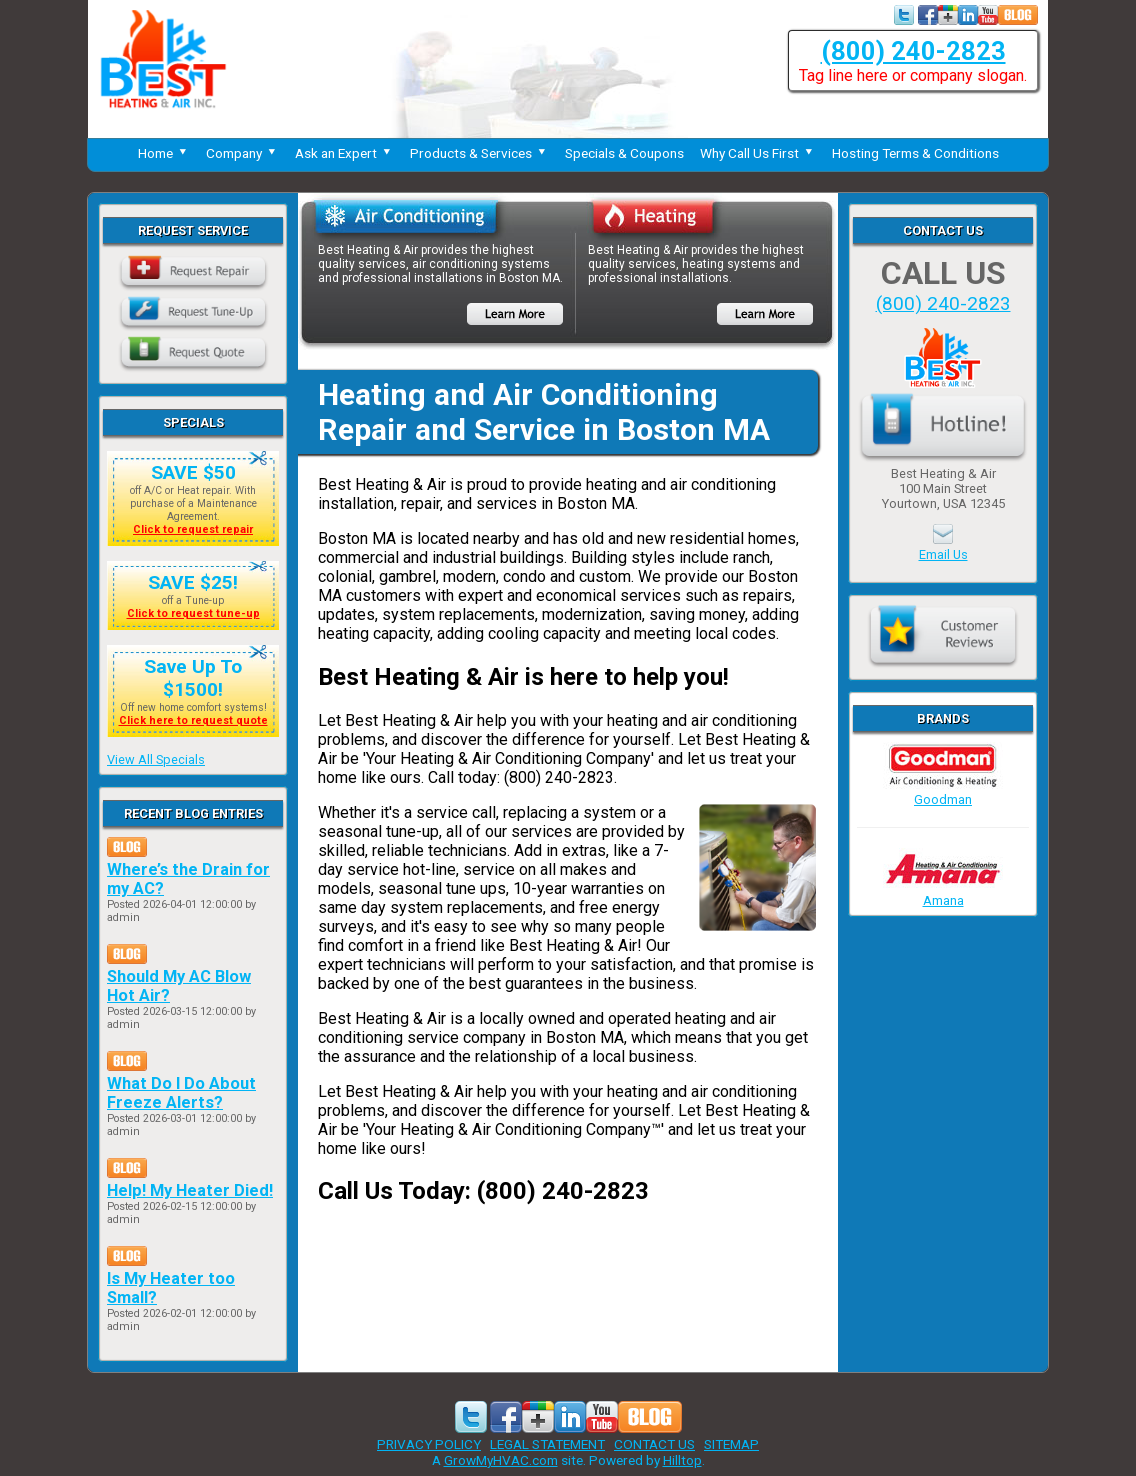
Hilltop (682, 1460)
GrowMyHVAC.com (501, 1460)
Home (164, 153)
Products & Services (479, 153)
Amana (943, 893)
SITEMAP (731, 1444)
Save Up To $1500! (193, 678)
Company (242, 153)
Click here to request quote (193, 720)
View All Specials (156, 759)
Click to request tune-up (193, 613)
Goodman (943, 792)
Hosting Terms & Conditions (915, 153)
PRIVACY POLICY (429, 1444)
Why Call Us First (758, 153)
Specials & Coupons (624, 153)
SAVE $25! (193, 582)
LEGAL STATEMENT (547, 1444)
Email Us (943, 554)
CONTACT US (654, 1444)
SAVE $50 (193, 472)
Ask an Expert (344, 153)
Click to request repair (193, 529)
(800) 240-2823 (913, 51)
